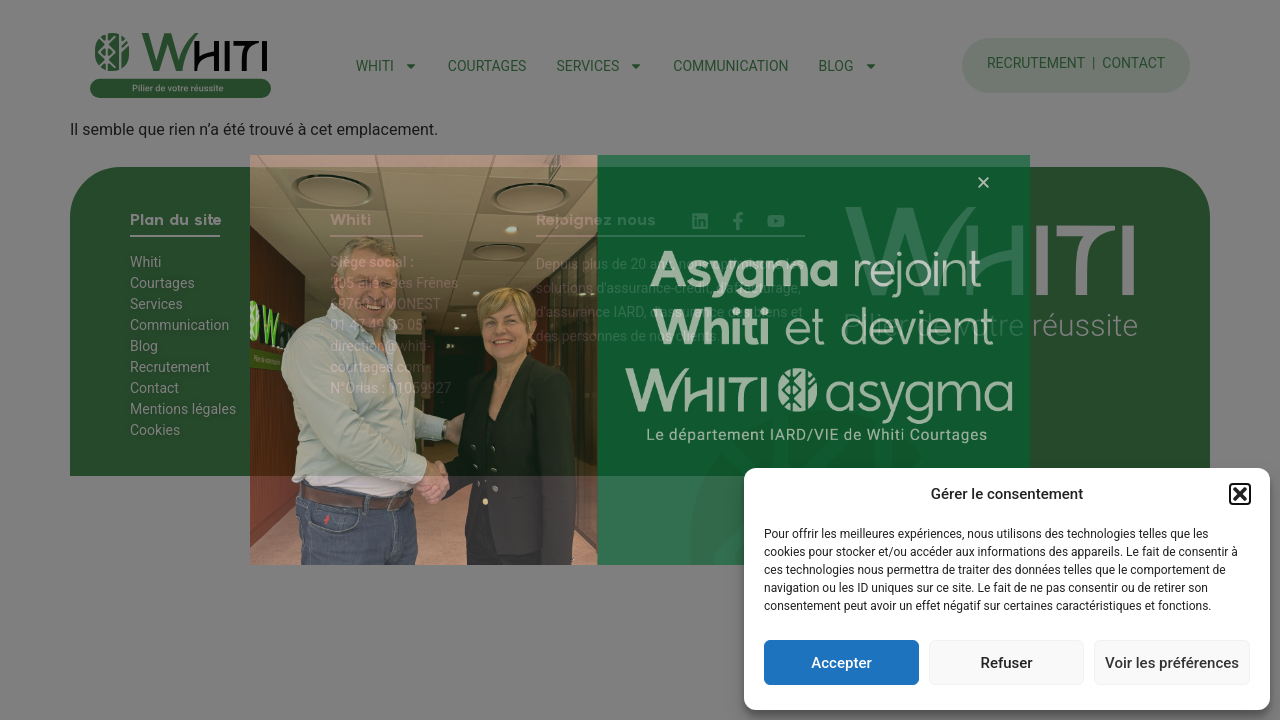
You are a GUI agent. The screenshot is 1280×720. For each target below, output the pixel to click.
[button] (1240, 494)
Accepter (841, 663)
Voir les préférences (1172, 663)
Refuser (1006, 663)
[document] (640, 360)
